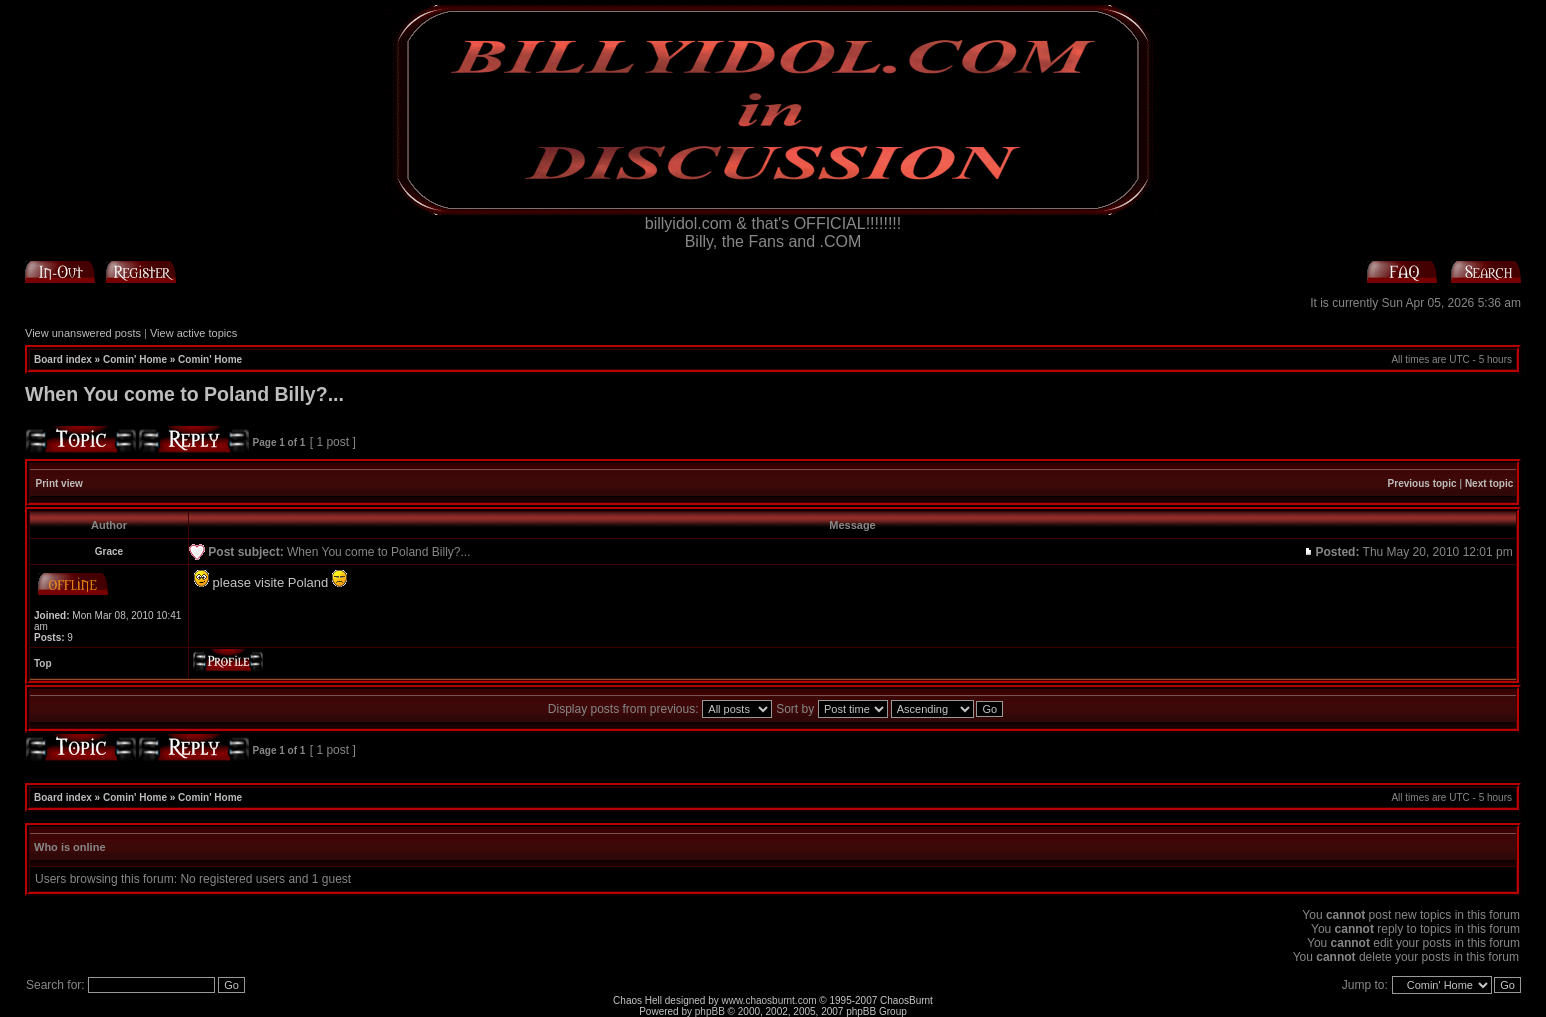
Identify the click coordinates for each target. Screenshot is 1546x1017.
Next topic (1489, 483)
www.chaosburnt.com (769, 1000)
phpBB (710, 1011)
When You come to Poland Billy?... (184, 394)
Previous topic (1422, 483)
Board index (63, 359)
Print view (59, 483)
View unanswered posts (83, 333)
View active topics (193, 333)
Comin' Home (135, 359)
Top (43, 663)
